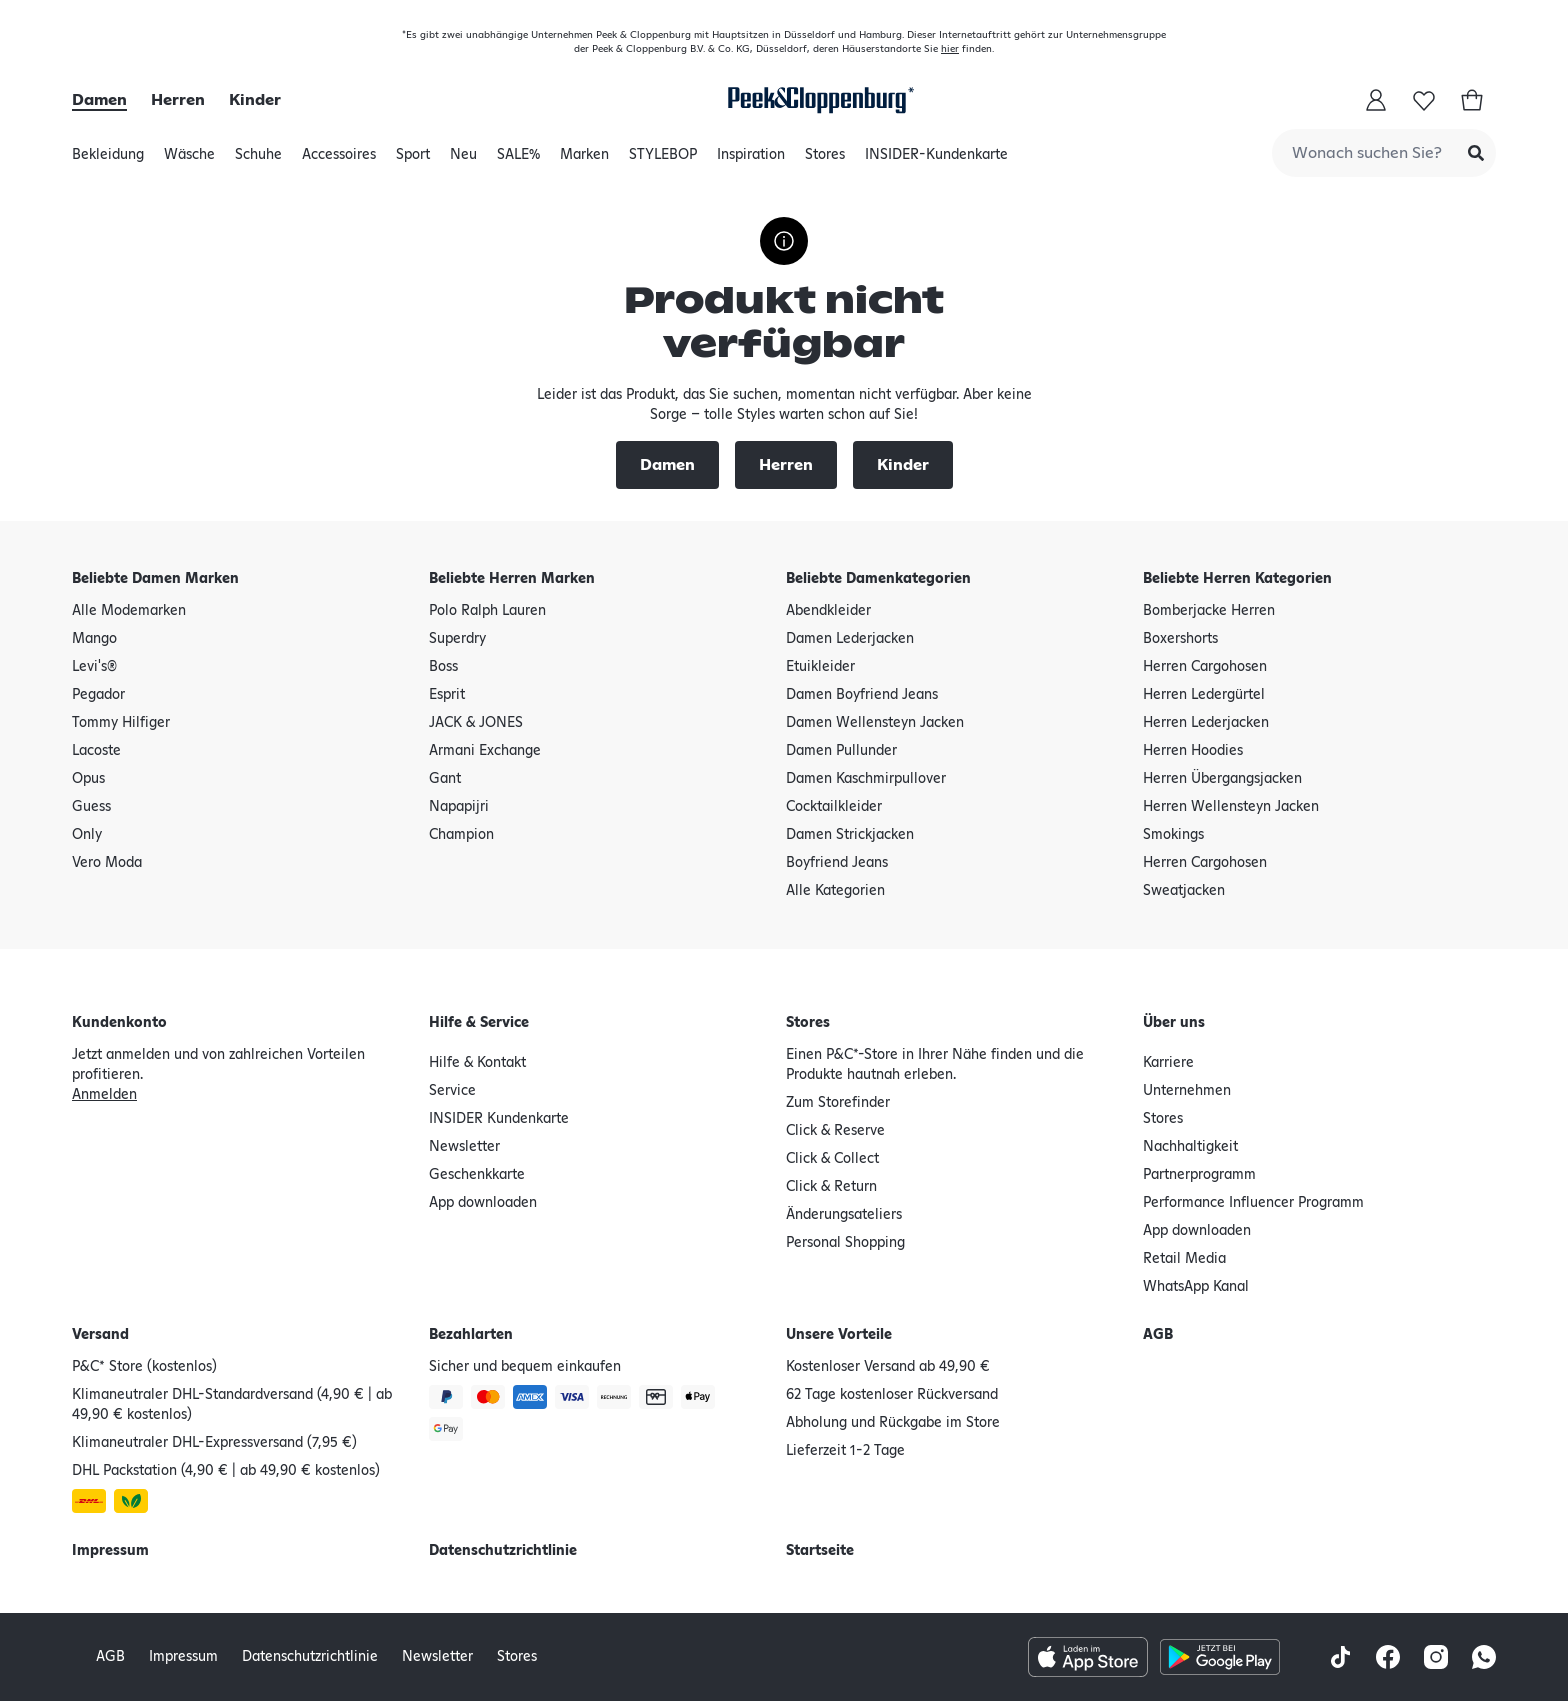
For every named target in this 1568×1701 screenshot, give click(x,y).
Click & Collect (832, 1159)
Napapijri (459, 807)
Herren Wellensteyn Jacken (1231, 807)
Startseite (820, 1551)
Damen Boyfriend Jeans (862, 695)
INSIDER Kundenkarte (499, 1119)
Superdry (457, 639)
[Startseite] (817, 100)
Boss (443, 667)
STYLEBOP (663, 160)
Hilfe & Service (479, 1023)
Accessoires (339, 160)
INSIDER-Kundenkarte (936, 155)
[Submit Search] (1476, 153)
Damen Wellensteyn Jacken (875, 723)
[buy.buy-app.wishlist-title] (1424, 100)
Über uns (1174, 1023)
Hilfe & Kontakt (477, 1063)
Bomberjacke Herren (1209, 611)
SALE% (518, 160)
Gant (445, 779)
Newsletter (464, 1147)
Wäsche (189, 160)
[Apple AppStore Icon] (1088, 1657)
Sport (413, 160)
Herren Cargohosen (1205, 667)
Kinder (255, 100)
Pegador (98, 695)
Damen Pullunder (841, 751)
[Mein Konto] (1376, 100)
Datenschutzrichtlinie (503, 1551)
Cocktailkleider (834, 807)
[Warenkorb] (1472, 100)
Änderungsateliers (844, 1215)
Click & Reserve (835, 1131)
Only (87, 835)
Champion (461, 835)
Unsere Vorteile (839, 1335)
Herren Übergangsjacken (1222, 779)
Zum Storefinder (838, 1103)
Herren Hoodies (1193, 751)
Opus (88, 779)
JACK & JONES (476, 723)
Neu (463, 160)
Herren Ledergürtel (1204, 695)
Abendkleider (828, 611)
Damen (99, 100)
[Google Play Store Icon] (1220, 1657)
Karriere (1168, 1063)
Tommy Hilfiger (121, 723)
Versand (100, 1335)
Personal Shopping (845, 1243)
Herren (178, 100)
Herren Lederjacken (1206, 723)
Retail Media (1184, 1259)
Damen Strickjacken (850, 835)
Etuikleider (820, 667)
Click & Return (831, 1187)
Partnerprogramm (1199, 1175)
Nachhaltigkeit (1190, 1147)
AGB (1158, 1335)
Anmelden (104, 1095)
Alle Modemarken (129, 611)
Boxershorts (1180, 639)
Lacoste (96, 751)
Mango (94, 639)
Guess (91, 807)
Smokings (1173, 835)
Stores (825, 160)
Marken (584, 160)
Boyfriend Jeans (837, 863)
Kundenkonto (119, 1023)
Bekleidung (108, 160)
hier (950, 49)
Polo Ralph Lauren (487, 611)
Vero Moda (107, 863)
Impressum (110, 1551)
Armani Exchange (485, 751)
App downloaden (483, 1203)
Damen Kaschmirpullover (866, 779)
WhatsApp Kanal (1196, 1287)
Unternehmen (1187, 1091)
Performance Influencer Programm (1253, 1203)
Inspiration (751, 160)
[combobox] (1384, 153)
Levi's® (94, 667)
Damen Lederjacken (850, 639)
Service (452, 1091)
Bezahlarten (471, 1335)
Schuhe (258, 160)
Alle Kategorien (835, 891)
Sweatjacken (1184, 891)
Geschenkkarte (477, 1175)
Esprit (447, 695)
